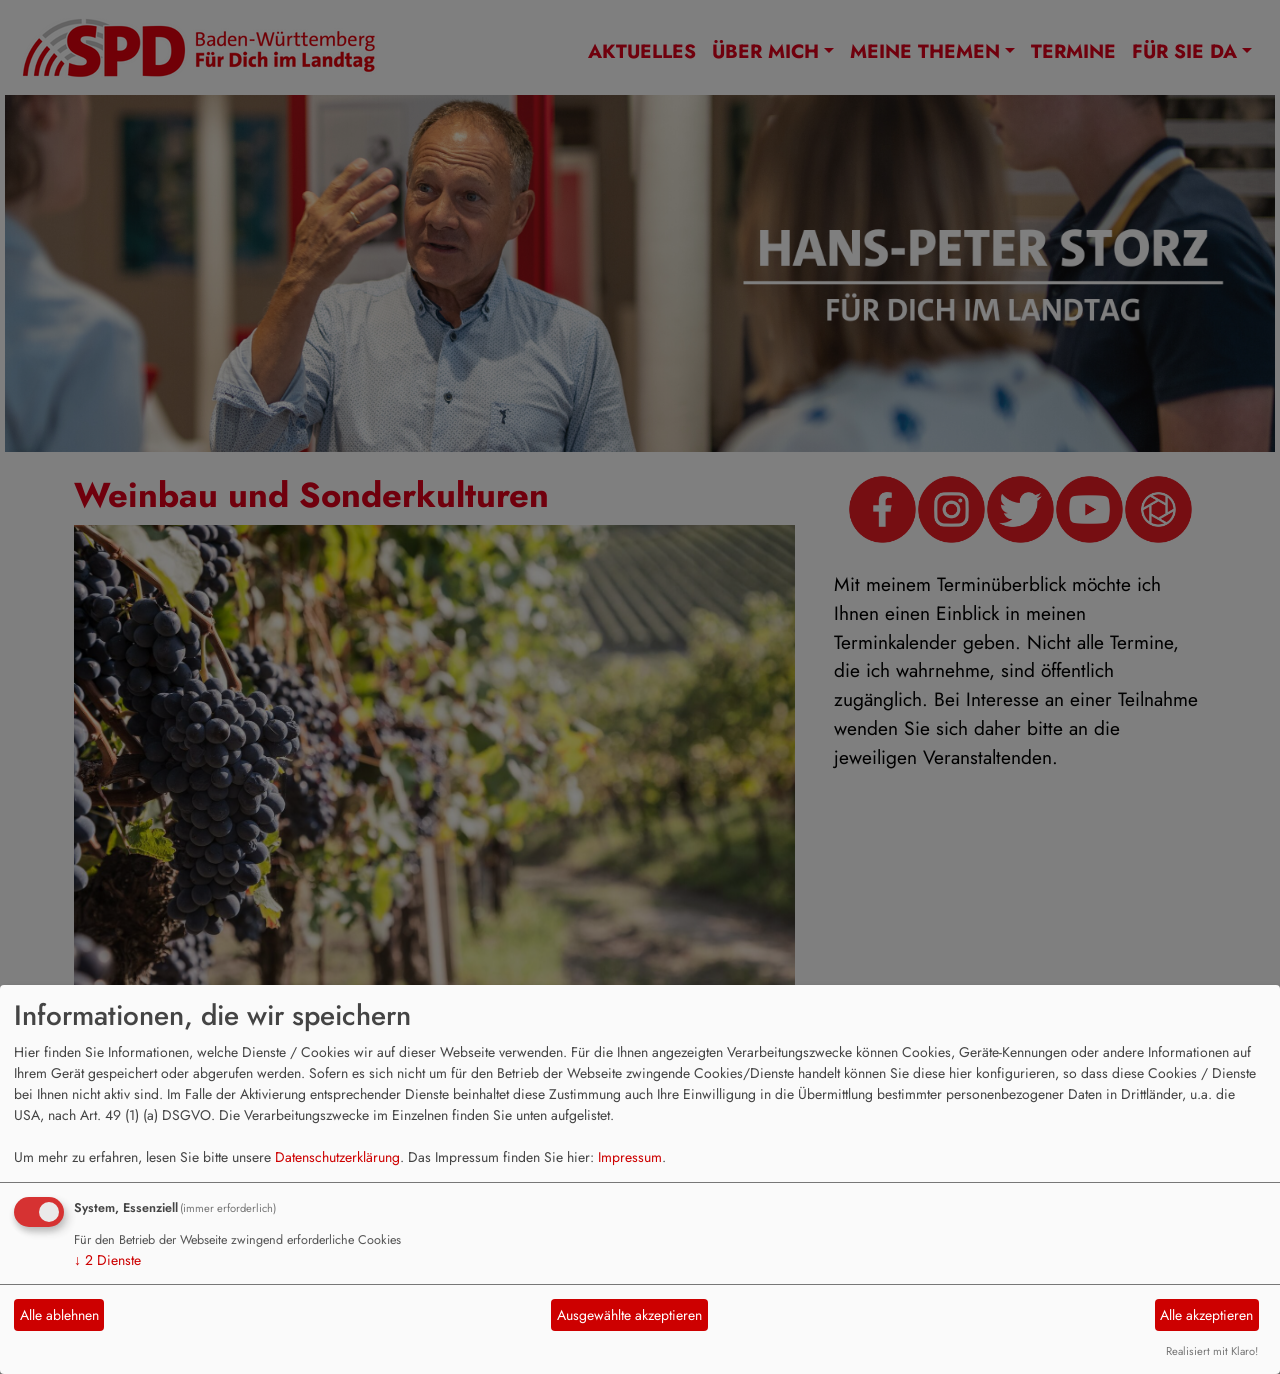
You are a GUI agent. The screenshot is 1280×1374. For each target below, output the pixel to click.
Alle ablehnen (59, 1315)
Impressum (630, 1157)
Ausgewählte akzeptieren (629, 1315)
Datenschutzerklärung (337, 1157)
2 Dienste (107, 1260)
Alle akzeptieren (1206, 1315)
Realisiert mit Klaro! (1212, 1351)
